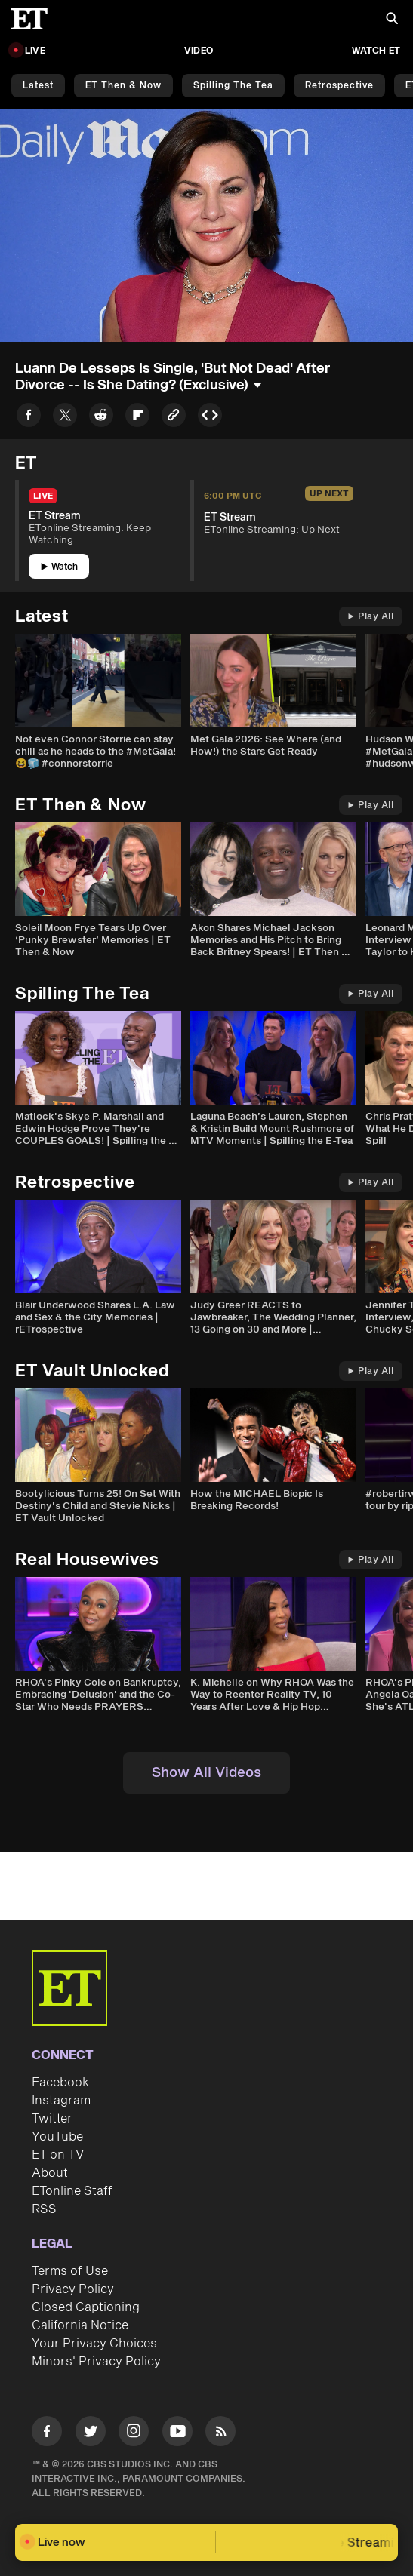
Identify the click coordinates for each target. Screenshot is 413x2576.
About (50, 2173)
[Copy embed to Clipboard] (209, 417)
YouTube (57, 2137)
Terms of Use (70, 2271)
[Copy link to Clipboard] (173, 417)
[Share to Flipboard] (137, 417)
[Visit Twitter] (91, 2434)
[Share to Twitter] (65, 417)
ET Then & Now (123, 85)
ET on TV (58, 2155)
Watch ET (376, 51)
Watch (59, 567)
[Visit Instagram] (134, 2434)
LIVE (35, 51)
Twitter (52, 2119)
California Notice (80, 2325)
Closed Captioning (86, 2307)
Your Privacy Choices (94, 2344)
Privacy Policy (73, 2289)
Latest (38, 85)
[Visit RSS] (220, 2434)
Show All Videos (206, 1773)
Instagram (61, 2101)
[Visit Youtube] (177, 2434)
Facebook (60, 2082)
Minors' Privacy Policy (96, 2362)
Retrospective (339, 85)
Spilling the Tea (233, 85)
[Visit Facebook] (47, 2434)
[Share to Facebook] (28, 417)
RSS (44, 2209)
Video (198, 51)
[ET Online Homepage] (34, 19)
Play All (370, 617)
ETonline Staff (72, 2191)
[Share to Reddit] (101, 417)
